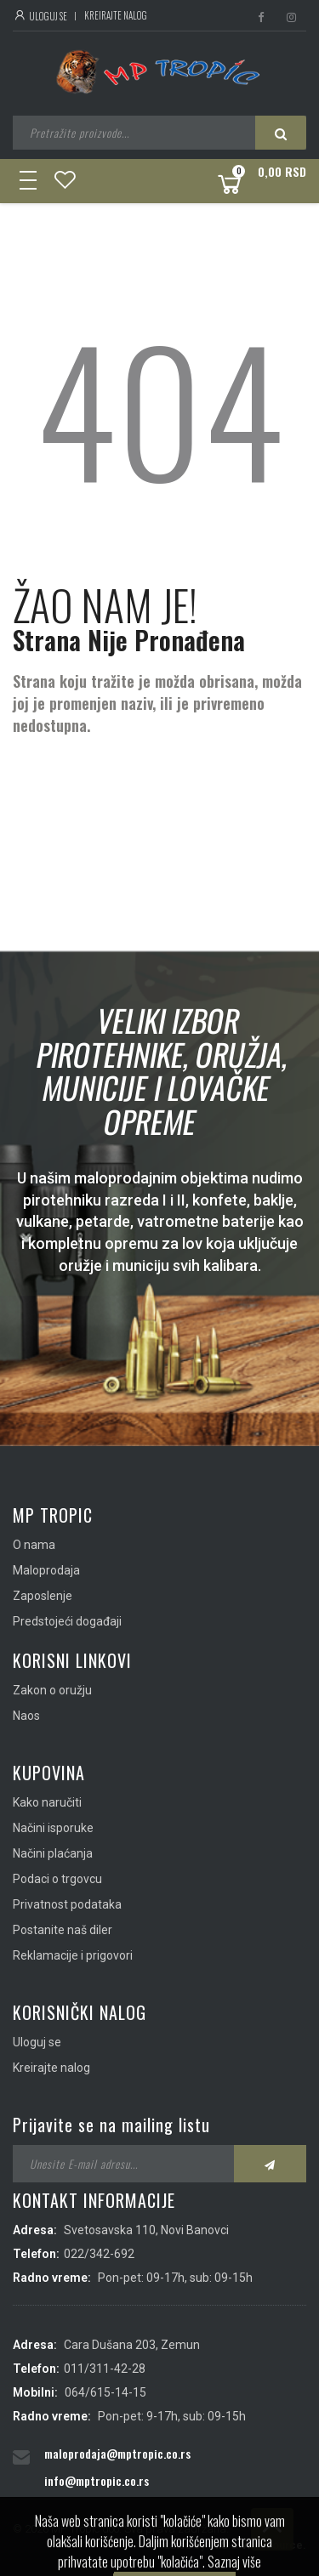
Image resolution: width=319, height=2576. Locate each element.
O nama (34, 1545)
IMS (218, 2545)
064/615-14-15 (105, 2392)
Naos (26, 1715)
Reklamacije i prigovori (73, 1955)
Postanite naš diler (62, 1930)
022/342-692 (99, 2254)
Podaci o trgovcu (57, 1879)
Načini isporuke (53, 1828)
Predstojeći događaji (67, 1621)
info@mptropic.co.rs (96, 2480)
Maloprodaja (46, 1570)
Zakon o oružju (52, 1690)
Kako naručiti (47, 1802)
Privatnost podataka (67, 1904)
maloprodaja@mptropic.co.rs (117, 2453)
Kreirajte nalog (115, 15)
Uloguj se (40, 16)
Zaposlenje (42, 1596)
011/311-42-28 (104, 2368)
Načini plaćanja (53, 1853)
